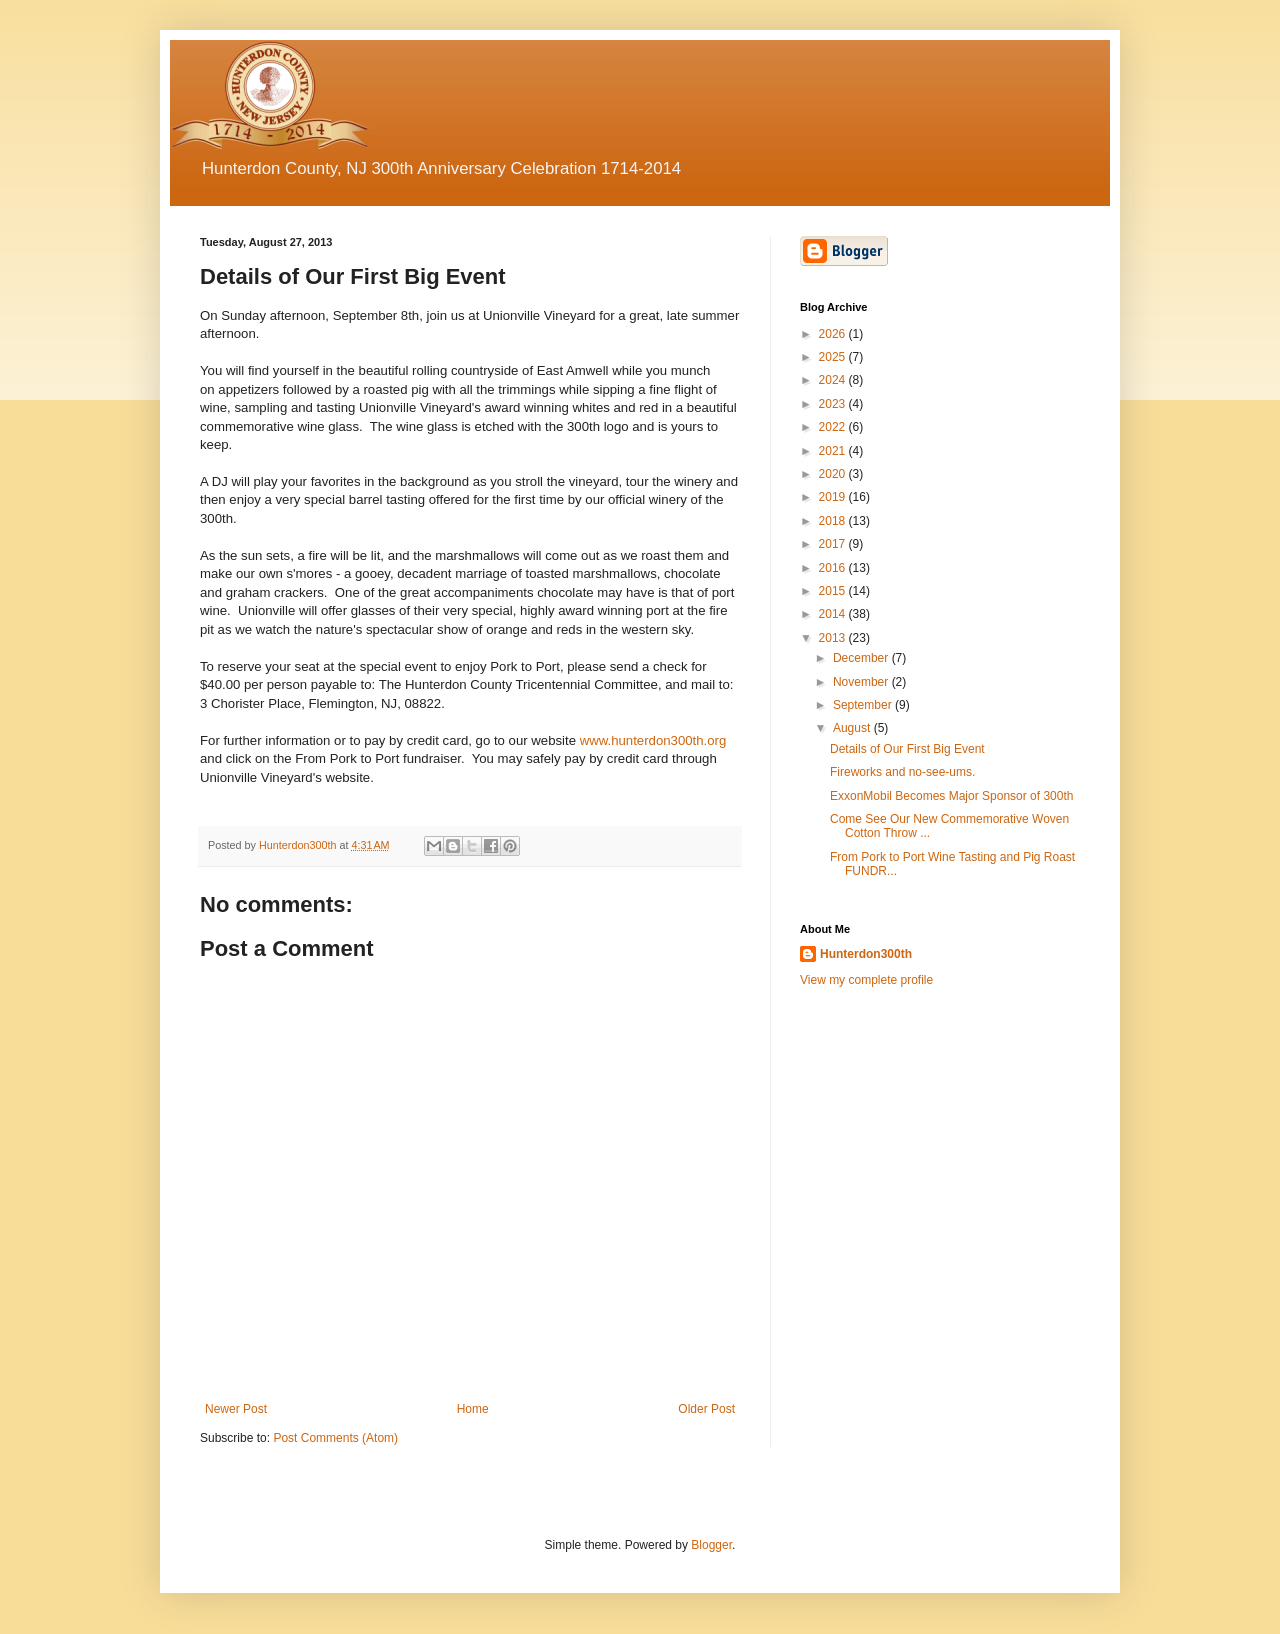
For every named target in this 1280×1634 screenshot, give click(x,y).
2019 (834, 497)
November (862, 682)
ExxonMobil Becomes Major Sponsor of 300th (951, 796)
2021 (834, 451)
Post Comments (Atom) (335, 1438)
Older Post (706, 1409)
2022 (834, 427)
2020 (834, 474)
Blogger (711, 1545)
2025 (834, 357)
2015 (834, 591)
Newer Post (236, 1409)
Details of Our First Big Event (907, 749)
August (853, 728)
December (862, 658)
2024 (834, 380)
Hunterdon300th (866, 954)
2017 (834, 544)
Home (473, 1409)
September (864, 705)
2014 (834, 614)
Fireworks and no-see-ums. (902, 772)
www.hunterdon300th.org (653, 740)
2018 (834, 521)
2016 (834, 568)
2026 (834, 334)
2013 (834, 638)
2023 (834, 404)
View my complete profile (866, 980)
